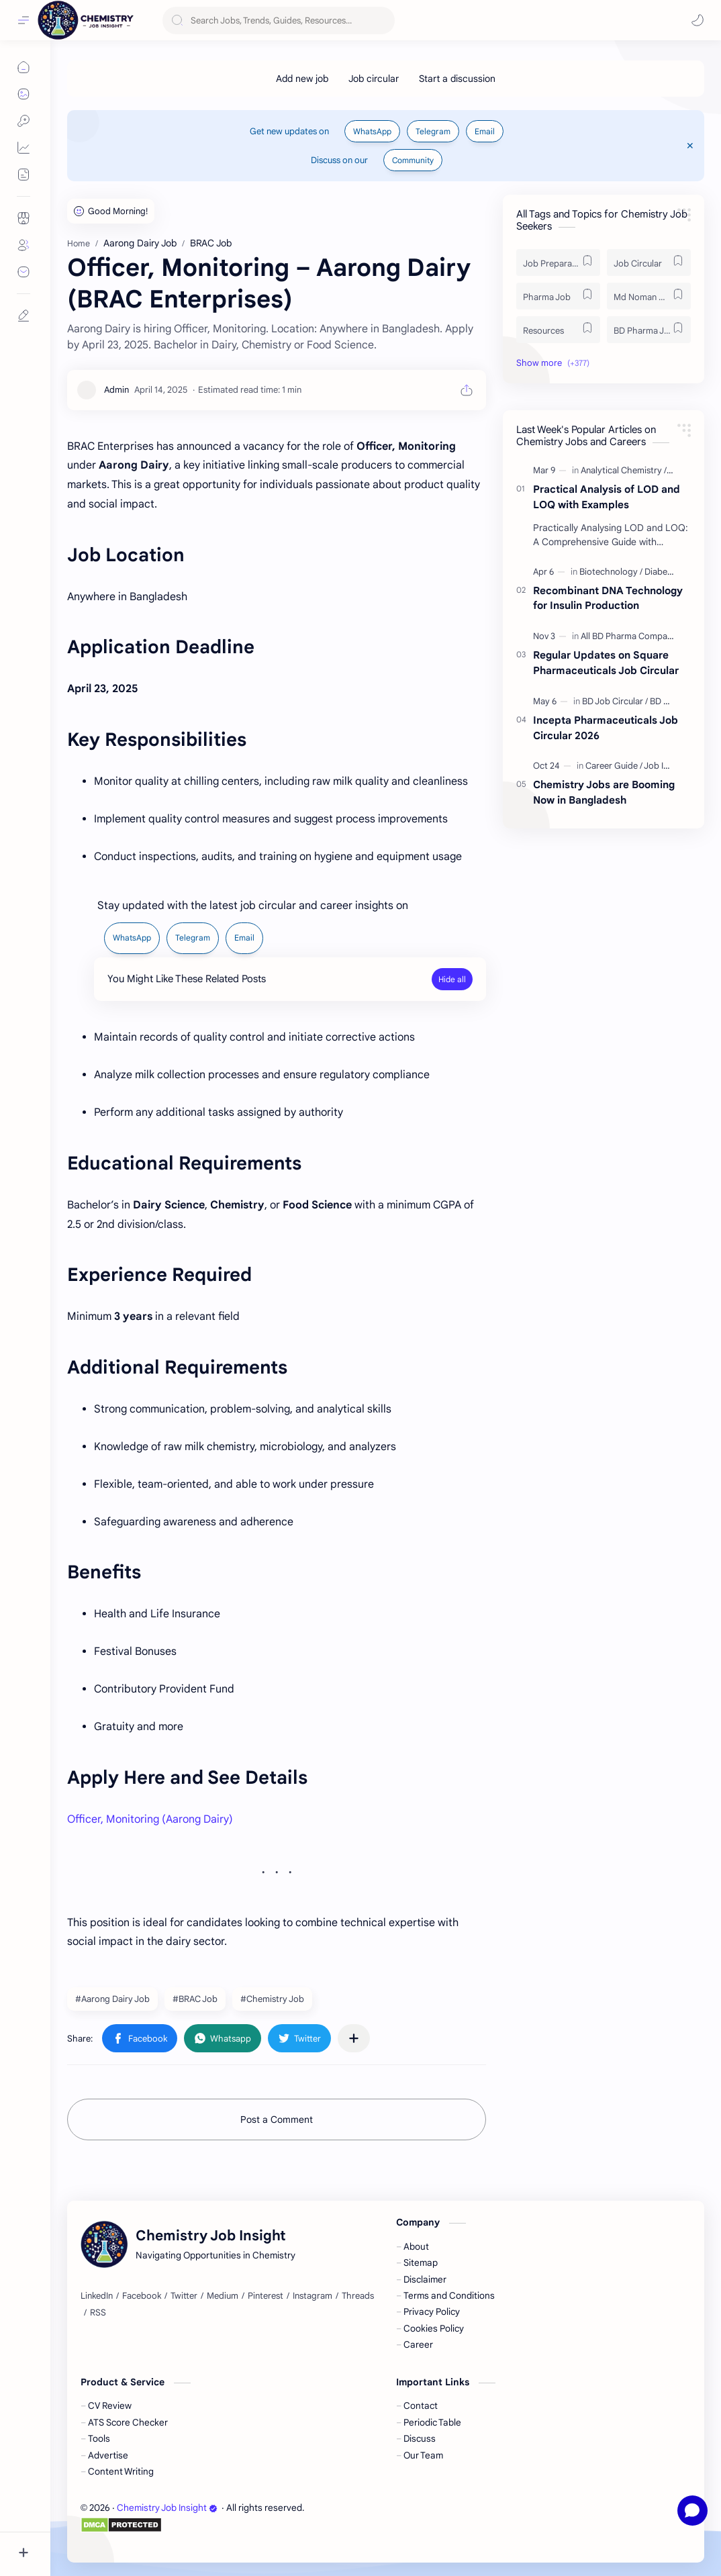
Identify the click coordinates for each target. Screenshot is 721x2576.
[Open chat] (692, 2510)
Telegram (433, 131)
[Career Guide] (613, 765)
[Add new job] (302, 78)
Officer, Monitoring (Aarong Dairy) (150, 1819)
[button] (697, 20)
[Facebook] (141, 2296)
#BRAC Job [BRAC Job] (195, 1999)
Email (485, 131)
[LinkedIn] (97, 2296)
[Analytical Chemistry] (624, 470)
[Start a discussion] (457, 78)
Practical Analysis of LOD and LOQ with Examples (606, 497)
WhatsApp (372, 131)
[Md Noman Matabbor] (649, 296)
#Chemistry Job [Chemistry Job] (272, 1999)
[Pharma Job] (558, 296)
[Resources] (558, 329)
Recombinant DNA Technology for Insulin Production (608, 598)
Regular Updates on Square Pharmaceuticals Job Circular (606, 663)
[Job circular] (373, 78)
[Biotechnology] (610, 571)
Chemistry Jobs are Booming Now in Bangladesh (604, 792)
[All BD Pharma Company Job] (639, 636)
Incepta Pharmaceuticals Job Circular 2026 (605, 728)
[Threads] (358, 2296)
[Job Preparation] (558, 262)
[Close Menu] (690, 146)
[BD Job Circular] (615, 701)
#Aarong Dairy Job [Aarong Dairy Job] (112, 1999)
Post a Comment (276, 2119)
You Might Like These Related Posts (186, 979)
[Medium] (222, 2296)
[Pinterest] (265, 2296)
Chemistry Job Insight (167, 2508)
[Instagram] (312, 2296)
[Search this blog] (278, 20)
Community (413, 160)
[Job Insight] (666, 765)
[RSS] (98, 2313)
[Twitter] (184, 2296)
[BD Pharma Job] (649, 329)
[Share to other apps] (354, 2038)
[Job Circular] (649, 262)
